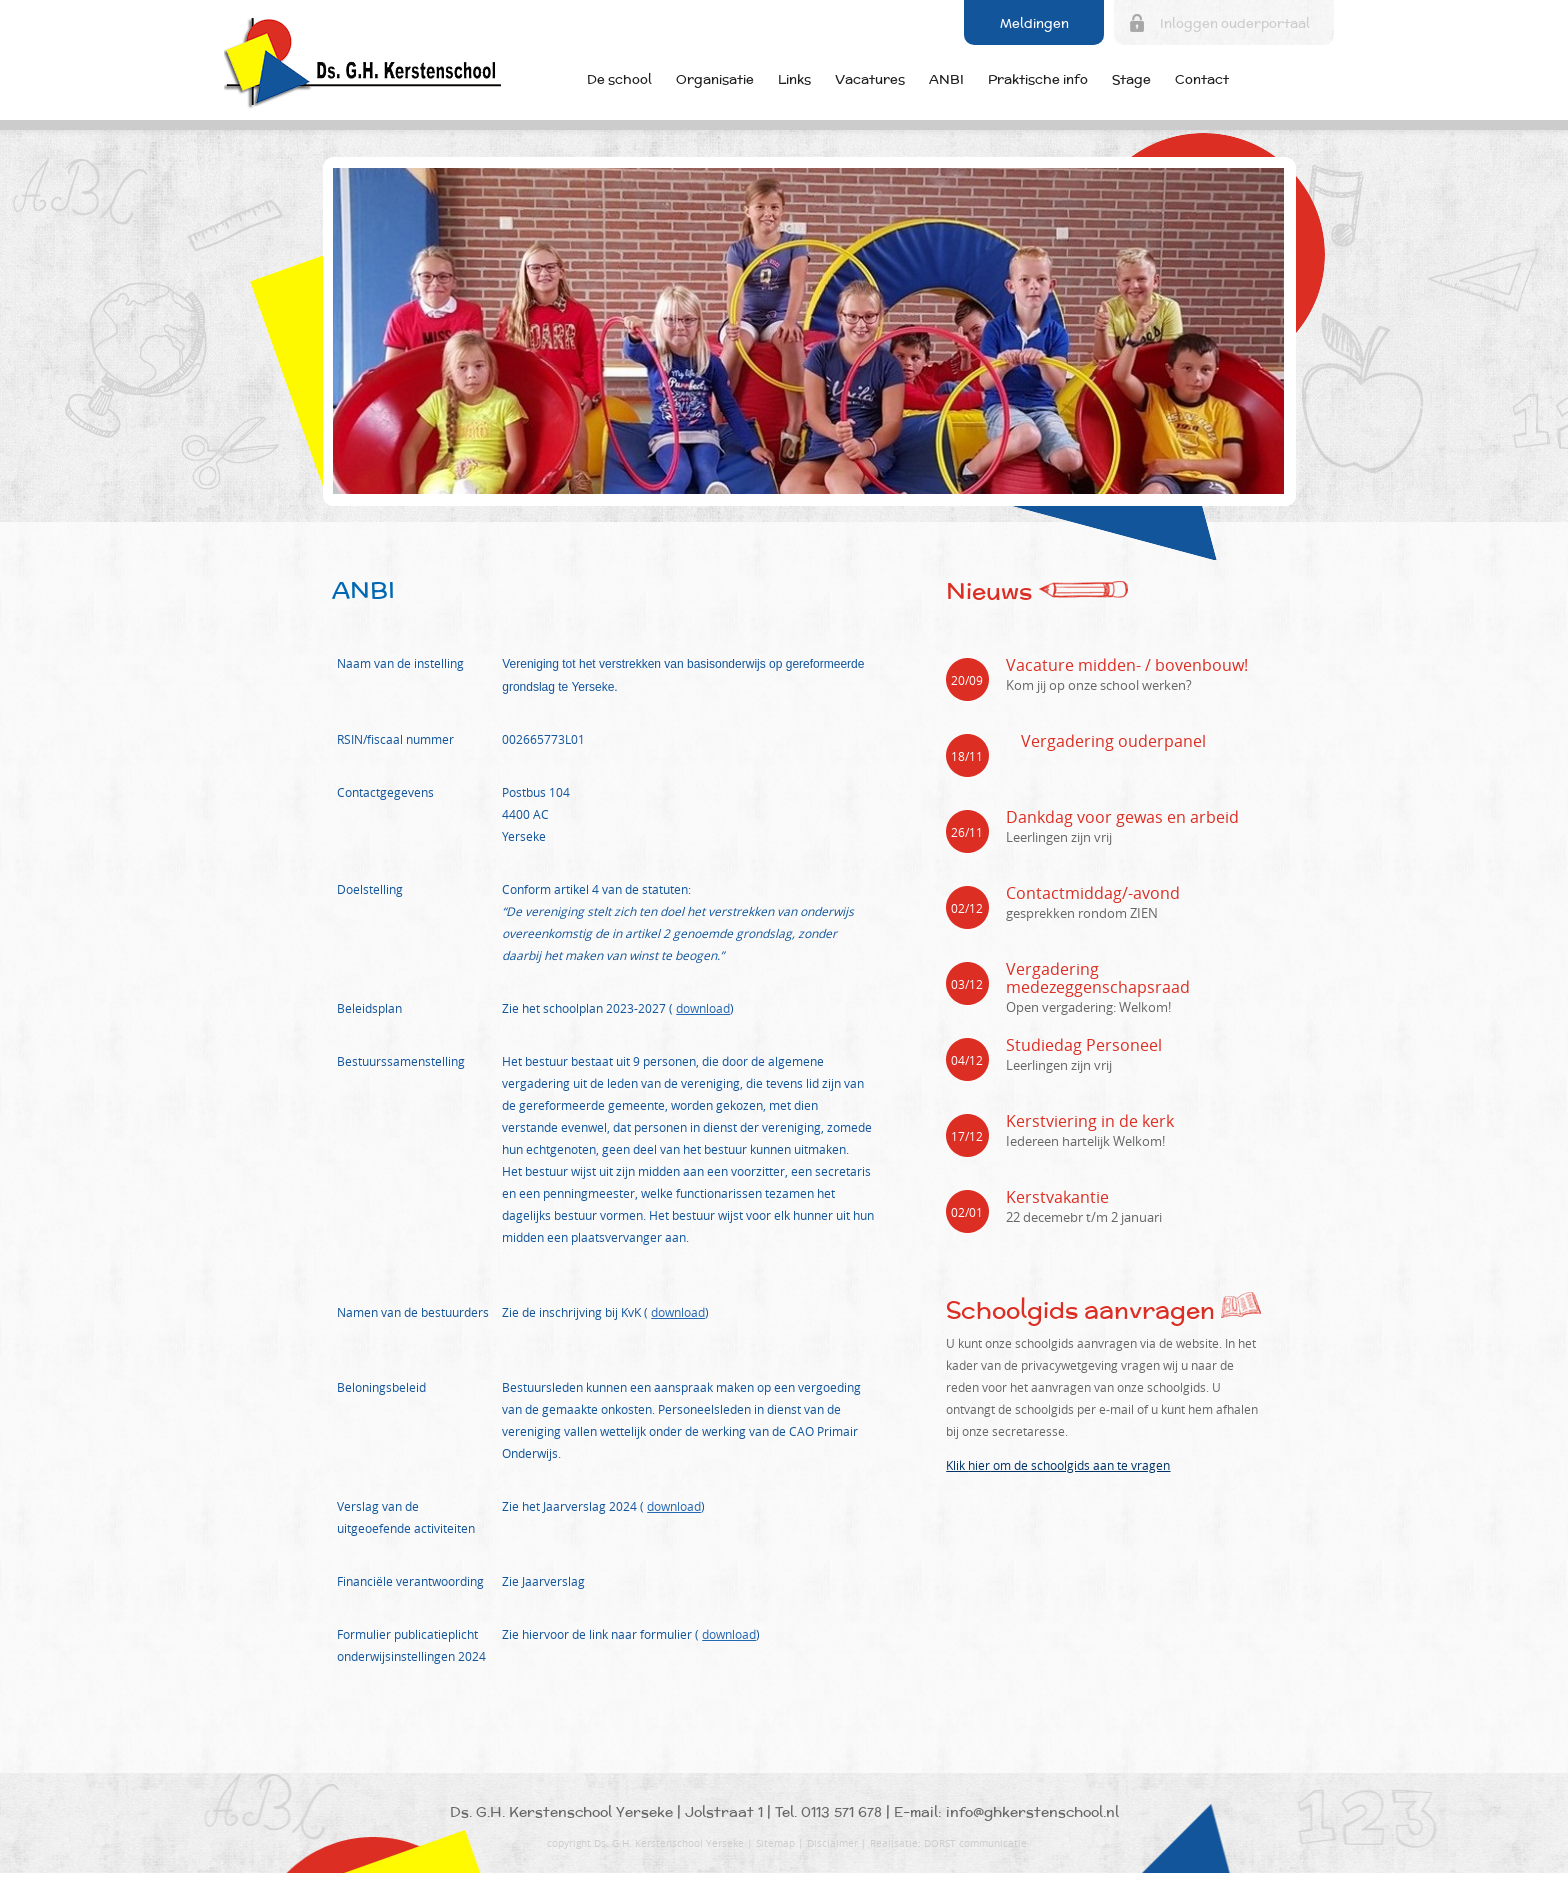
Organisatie (715, 79)
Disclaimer (832, 1843)
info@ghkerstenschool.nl (1032, 1812)
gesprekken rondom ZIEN (1082, 913)
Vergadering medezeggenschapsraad (1098, 978)
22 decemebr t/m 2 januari (1084, 1217)
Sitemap (775, 1843)
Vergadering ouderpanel (1113, 741)
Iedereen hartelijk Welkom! (1085, 1141)
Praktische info (1038, 79)
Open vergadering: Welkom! (1088, 1007)
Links (794, 79)
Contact (1202, 79)
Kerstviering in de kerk (1090, 1121)
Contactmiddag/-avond (1093, 893)
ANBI (946, 79)
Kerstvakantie (1057, 1197)
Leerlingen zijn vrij (1059, 837)
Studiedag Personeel (1084, 1045)
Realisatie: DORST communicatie (948, 1843)
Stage (1131, 79)
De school (619, 79)
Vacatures (870, 79)
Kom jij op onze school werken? (1099, 685)
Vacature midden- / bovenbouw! (1127, 665)
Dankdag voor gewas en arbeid (1122, 817)
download (703, 1008)
